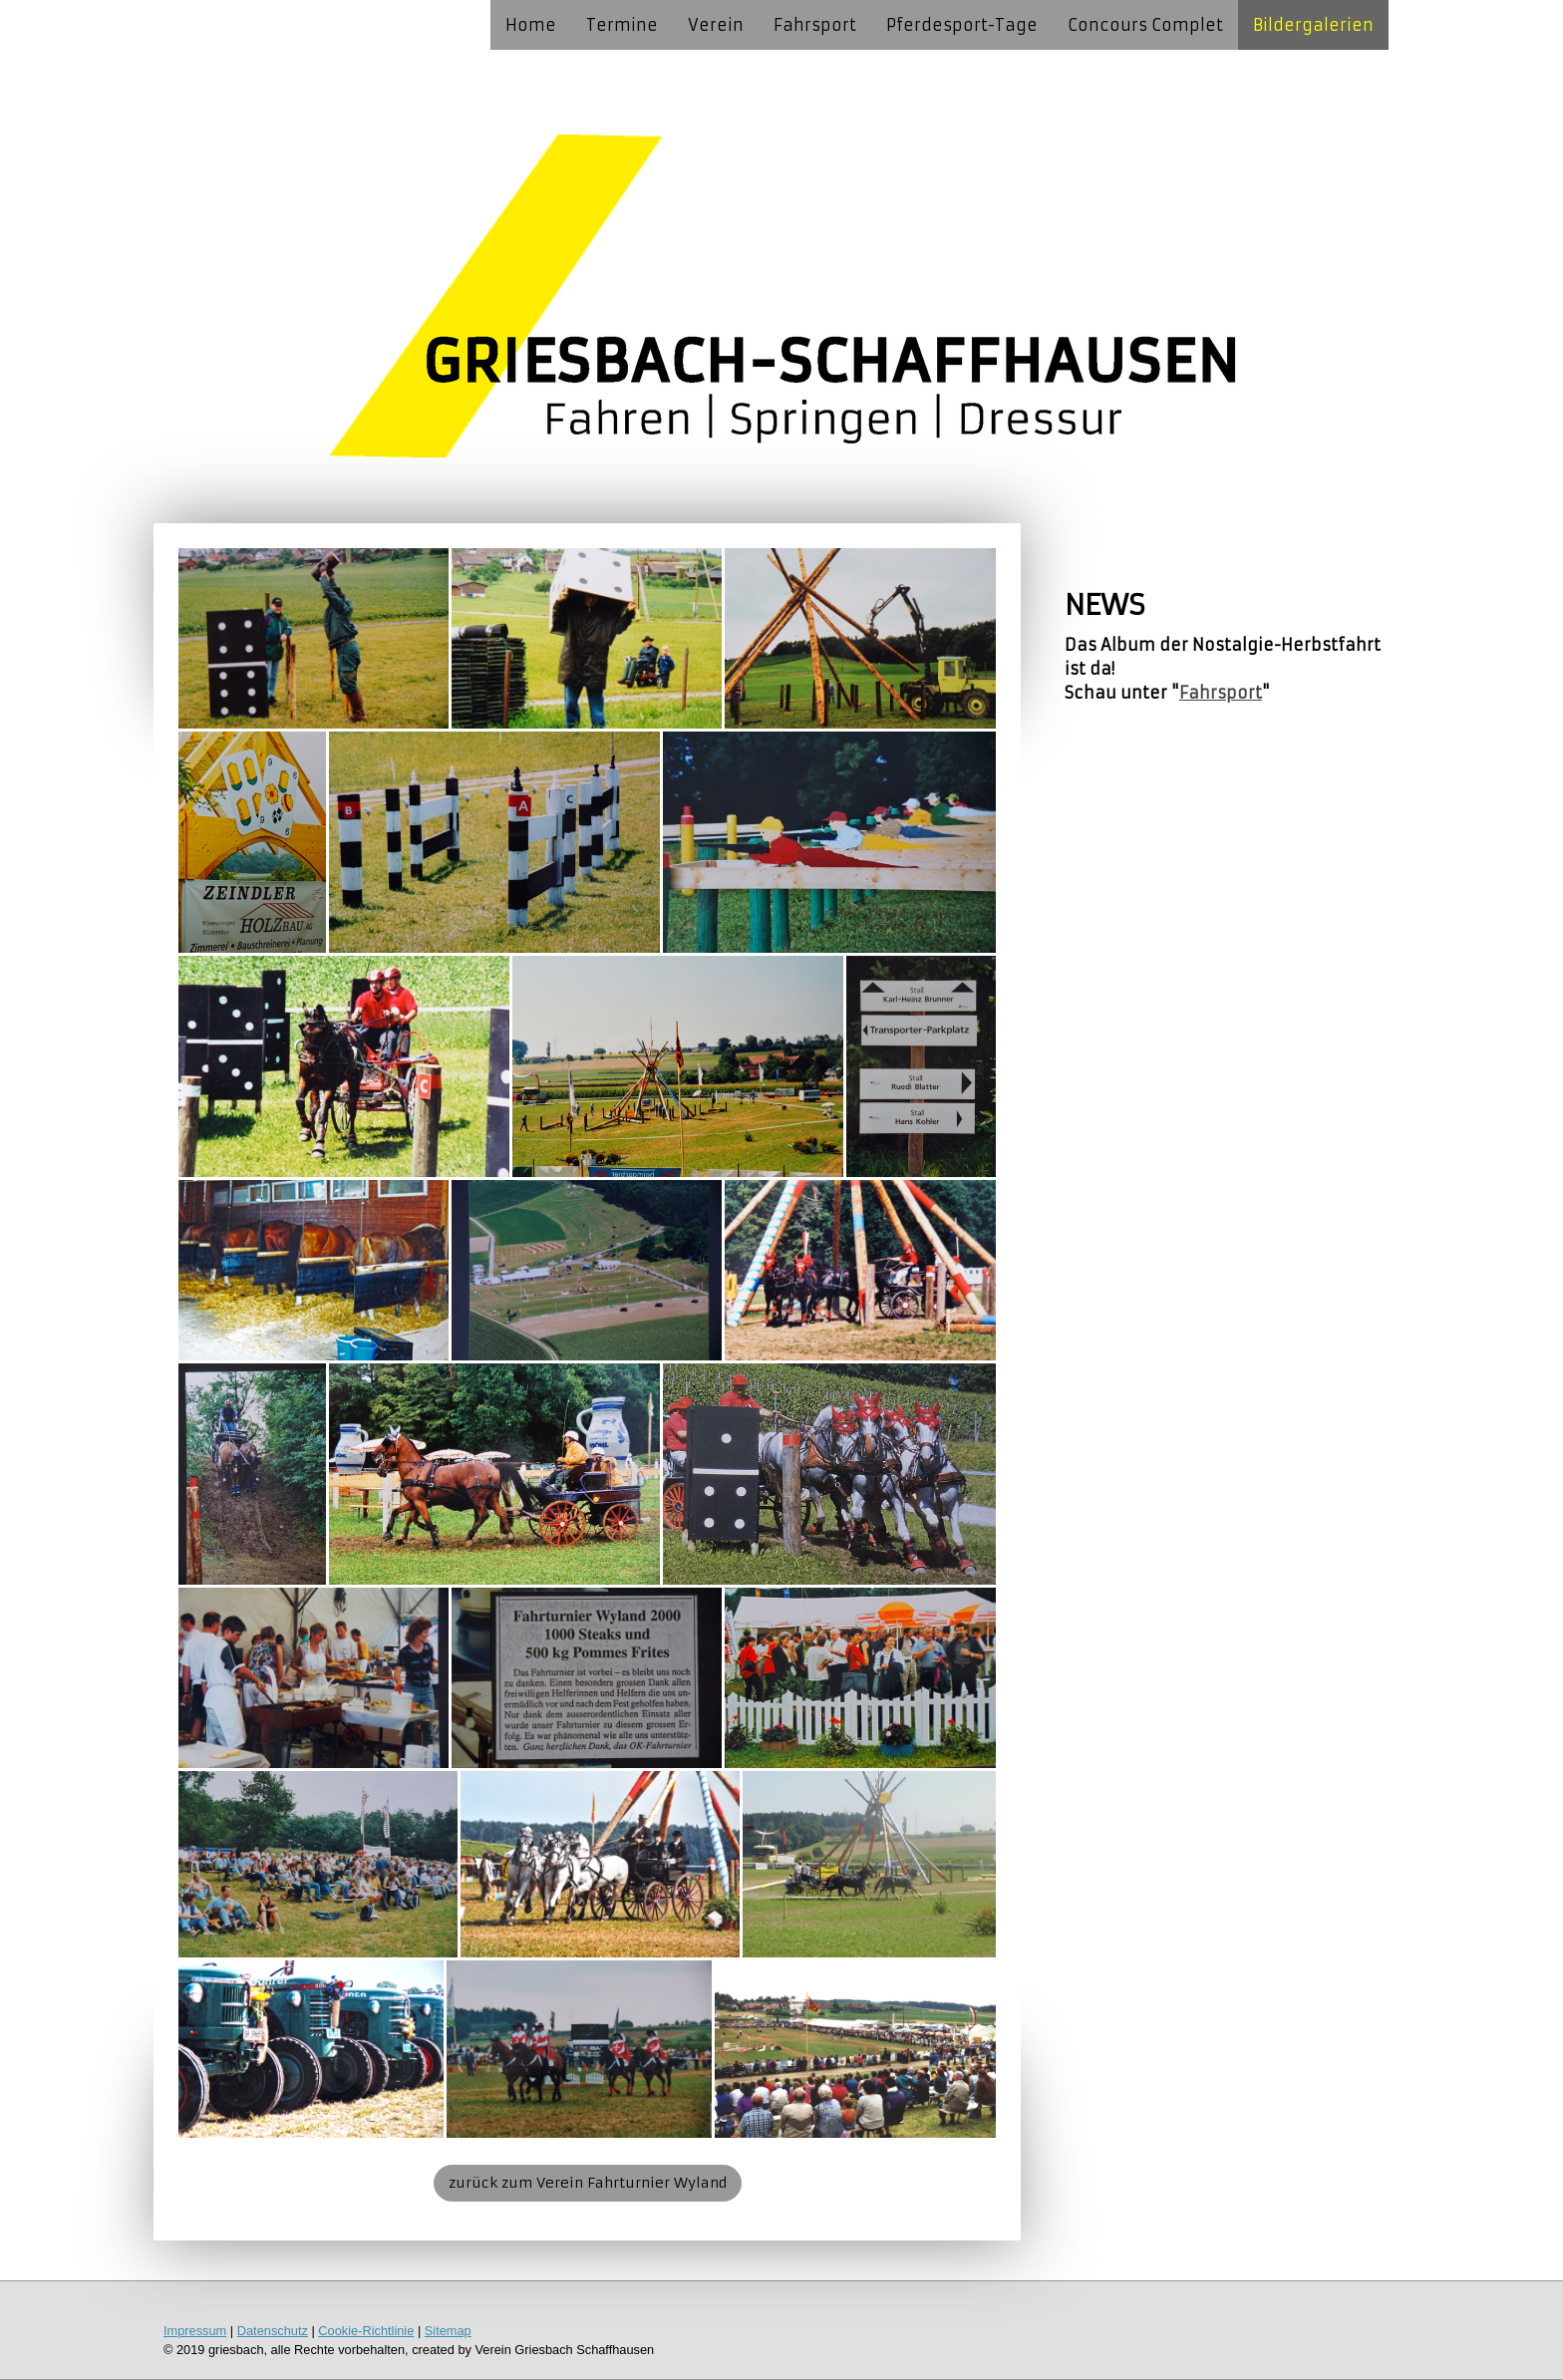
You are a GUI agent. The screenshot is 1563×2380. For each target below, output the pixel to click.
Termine (622, 25)
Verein (716, 25)
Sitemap (448, 2330)
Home (530, 25)
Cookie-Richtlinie (366, 2330)
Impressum (194, 2330)
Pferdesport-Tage (962, 25)
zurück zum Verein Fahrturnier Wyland (588, 2183)
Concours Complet (1145, 25)
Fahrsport (815, 25)
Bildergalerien (1313, 25)
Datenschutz (272, 2330)
